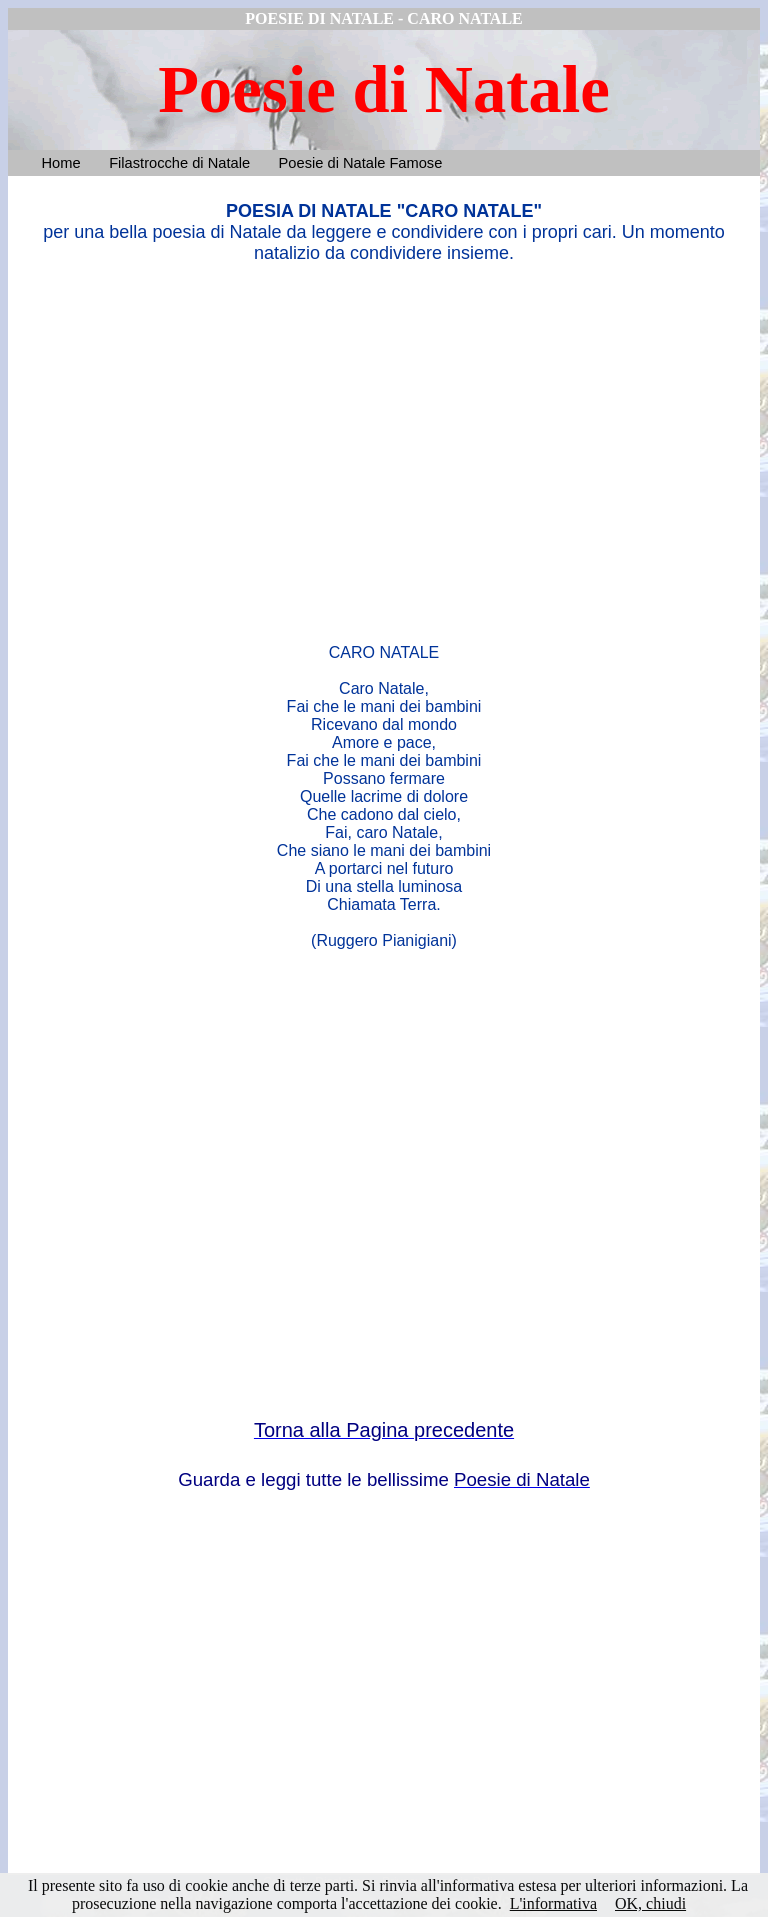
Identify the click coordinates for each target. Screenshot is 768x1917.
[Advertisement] (384, 449)
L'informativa (553, 1903)
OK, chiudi (650, 1903)
